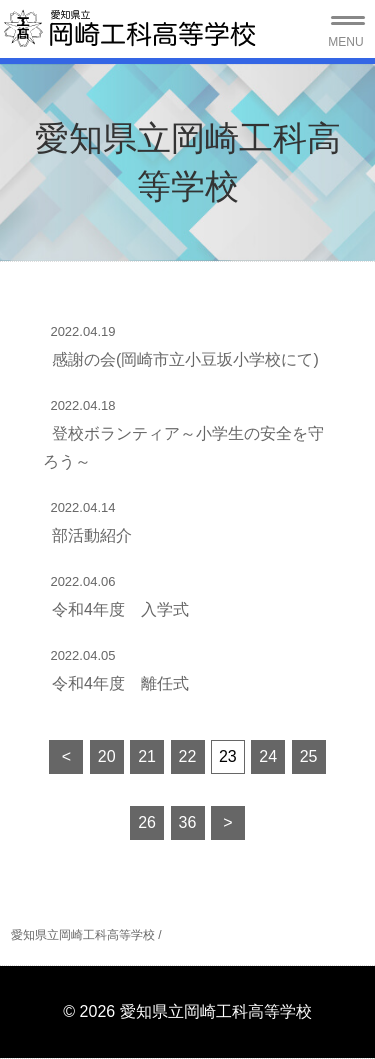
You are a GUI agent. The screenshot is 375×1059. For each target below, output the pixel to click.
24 (268, 756)
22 (188, 756)
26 (147, 822)
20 (107, 756)
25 (309, 756)
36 (188, 822)
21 (147, 756)
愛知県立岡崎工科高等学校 (83, 935)
